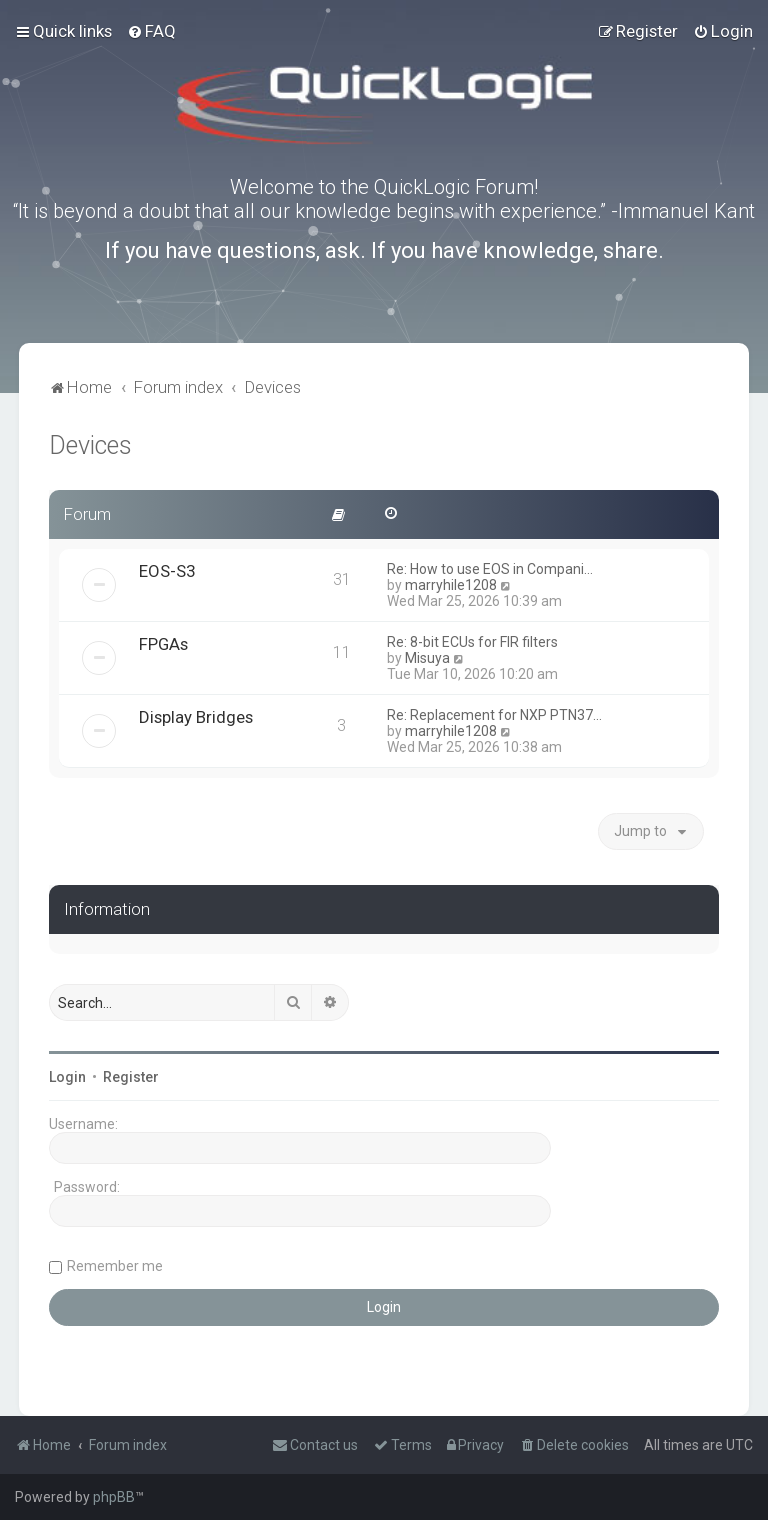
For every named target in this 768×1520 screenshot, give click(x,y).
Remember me (115, 1266)
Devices (90, 445)
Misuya (427, 658)
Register (131, 1077)
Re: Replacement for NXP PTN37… (494, 715)
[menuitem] (151, 31)
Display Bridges (196, 717)
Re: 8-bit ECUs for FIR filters (472, 642)
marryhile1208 (451, 585)
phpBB (114, 1497)
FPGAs (163, 644)
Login (67, 1077)
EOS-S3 (167, 571)
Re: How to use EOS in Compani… (490, 569)
